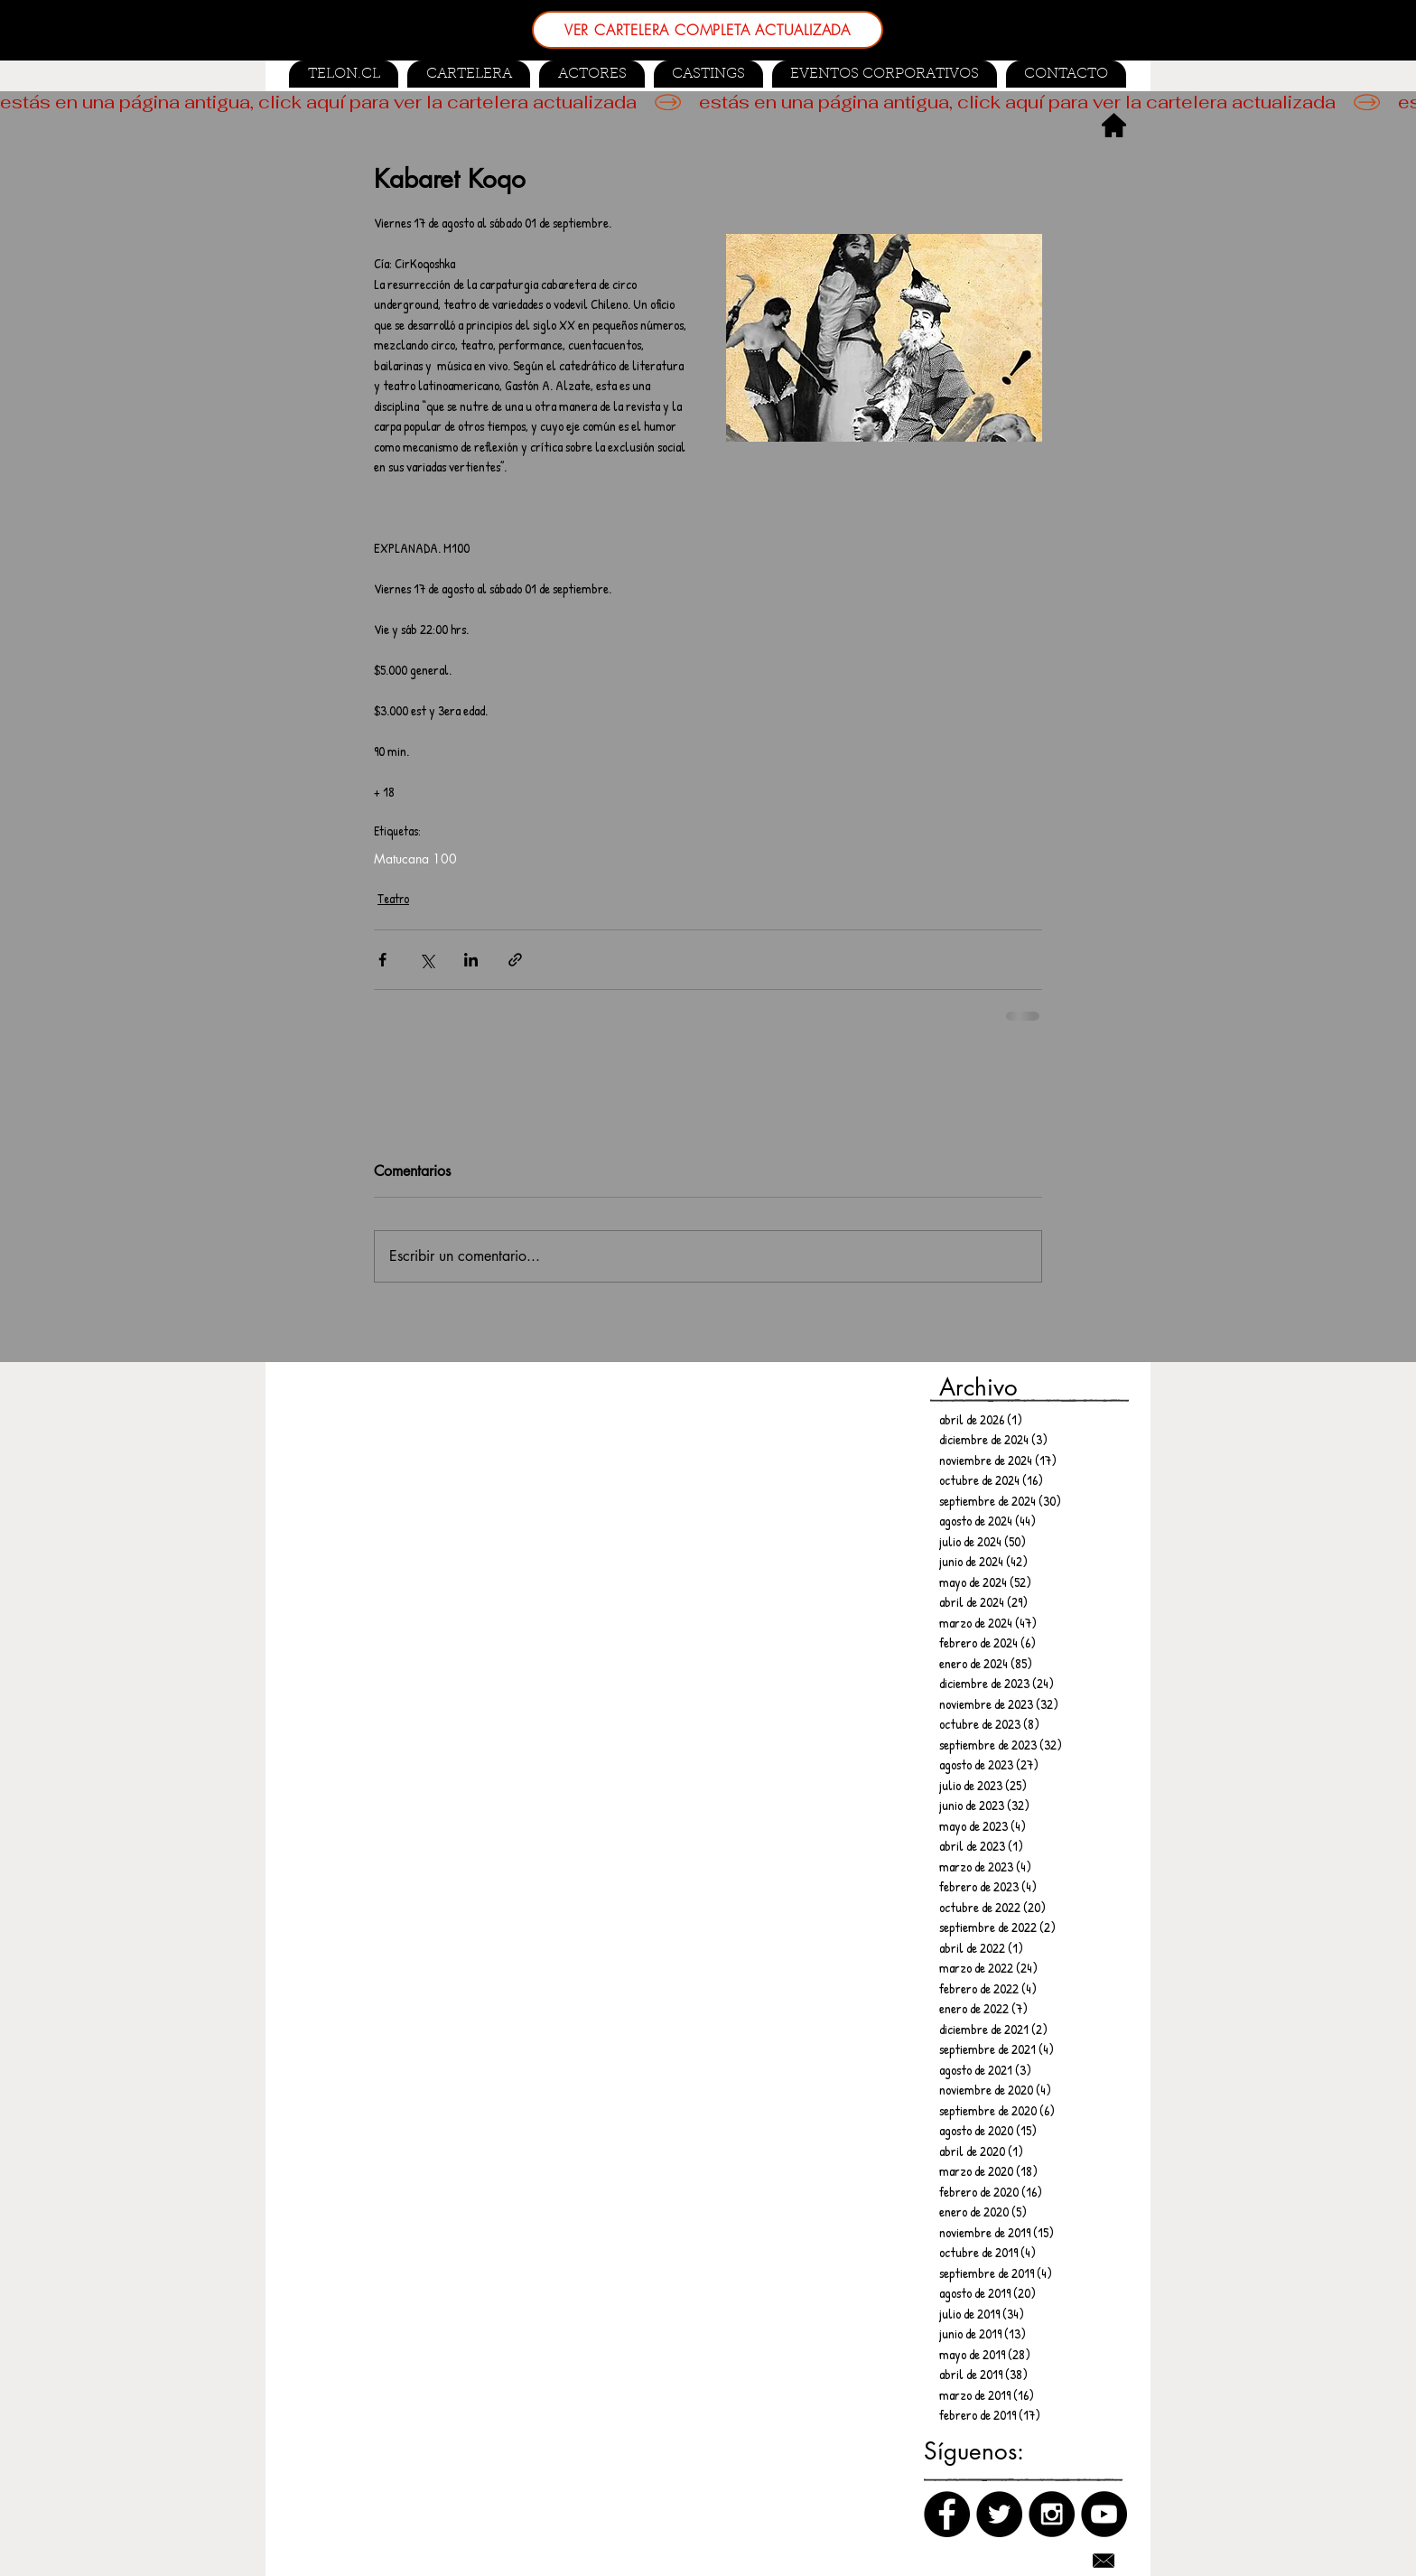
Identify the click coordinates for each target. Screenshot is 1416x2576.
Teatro (393, 898)
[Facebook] (947, 2514)
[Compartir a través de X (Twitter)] (426, 959)
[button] (708, 74)
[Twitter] (999, 2514)
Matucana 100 (415, 858)
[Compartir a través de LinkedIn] (471, 959)
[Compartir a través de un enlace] (515, 959)
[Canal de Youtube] (1104, 2514)
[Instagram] (1052, 2514)
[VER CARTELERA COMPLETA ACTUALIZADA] (707, 30)
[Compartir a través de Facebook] (382, 959)
